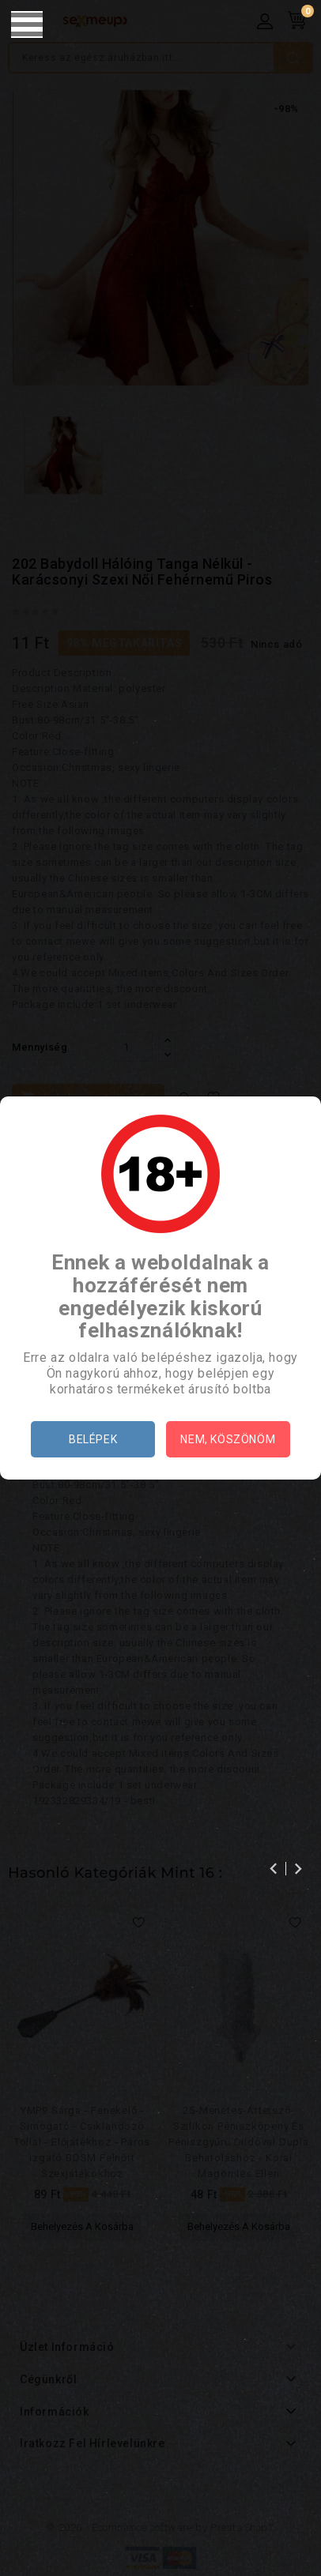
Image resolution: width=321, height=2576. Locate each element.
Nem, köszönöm (227, 1439)
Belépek (93, 1439)
